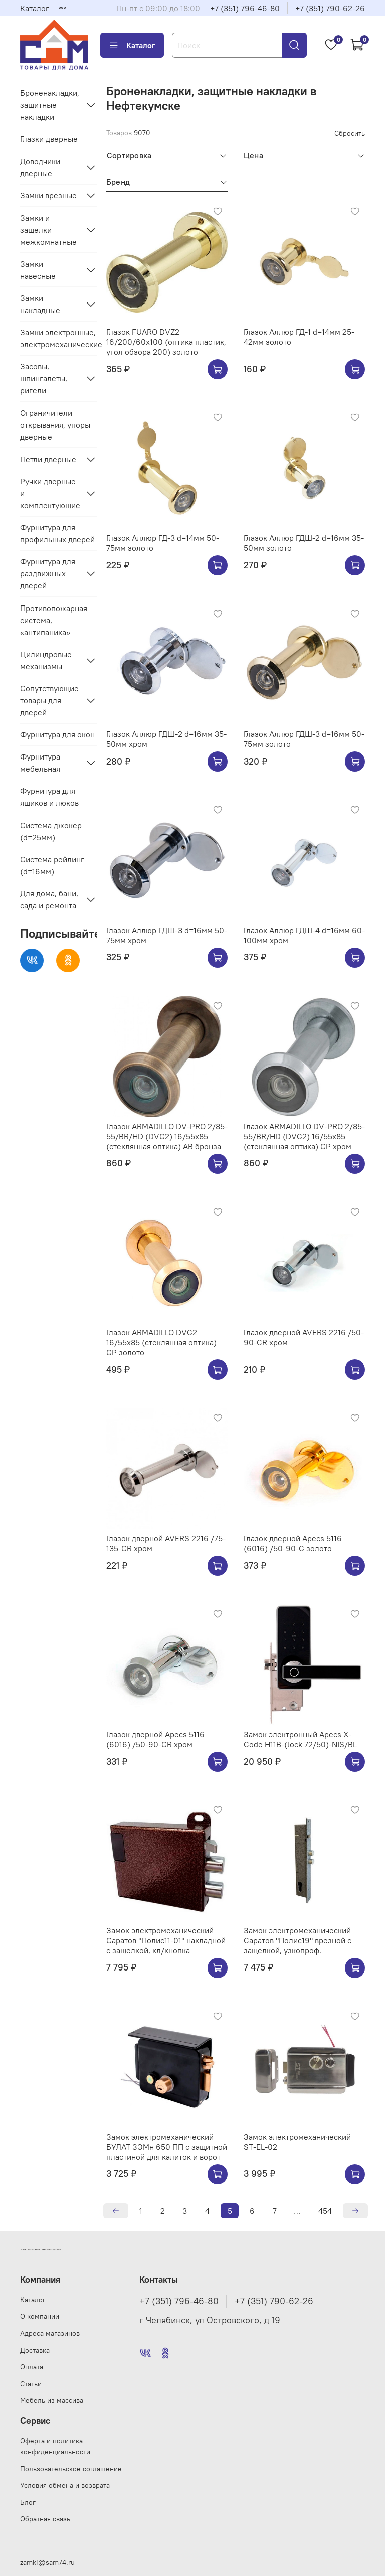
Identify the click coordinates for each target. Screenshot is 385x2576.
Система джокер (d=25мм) (51, 831)
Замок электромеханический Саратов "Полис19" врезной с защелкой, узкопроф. (297, 1940)
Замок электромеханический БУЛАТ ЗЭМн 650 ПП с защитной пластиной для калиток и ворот (166, 2147)
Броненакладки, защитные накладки (49, 105)
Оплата (31, 2366)
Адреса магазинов (50, 2333)
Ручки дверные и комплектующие (50, 493)
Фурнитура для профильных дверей (57, 533)
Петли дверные (48, 459)
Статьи (31, 2383)
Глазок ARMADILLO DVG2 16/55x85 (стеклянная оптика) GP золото (161, 1342)
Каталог (34, 8)
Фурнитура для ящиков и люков (49, 797)
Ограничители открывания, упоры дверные (55, 425)
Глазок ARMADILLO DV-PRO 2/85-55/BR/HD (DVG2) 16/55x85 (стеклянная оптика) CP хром (304, 1136)
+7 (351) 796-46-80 (245, 8)
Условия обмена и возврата (65, 2485)
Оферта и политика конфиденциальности (55, 2446)
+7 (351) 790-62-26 (330, 8)
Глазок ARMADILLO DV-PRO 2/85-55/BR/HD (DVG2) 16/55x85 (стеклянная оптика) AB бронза (167, 1136)
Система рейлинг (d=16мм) (52, 865)
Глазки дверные (49, 139)
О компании (39, 2316)
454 (325, 2211)
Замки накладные (40, 304)
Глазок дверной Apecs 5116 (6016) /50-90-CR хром (155, 1739)
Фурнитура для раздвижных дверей (47, 573)
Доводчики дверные (40, 167)
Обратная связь (45, 2518)
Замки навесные (38, 270)
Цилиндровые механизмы (46, 660)
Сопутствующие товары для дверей (49, 700)
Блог (28, 2502)
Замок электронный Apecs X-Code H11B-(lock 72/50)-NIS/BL (300, 1739)
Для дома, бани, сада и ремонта (49, 899)
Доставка (35, 2350)
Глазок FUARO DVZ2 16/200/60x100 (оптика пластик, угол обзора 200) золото (166, 342)
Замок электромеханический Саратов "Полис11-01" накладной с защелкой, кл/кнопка (166, 1940)
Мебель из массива (51, 2400)
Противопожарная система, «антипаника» (53, 620)
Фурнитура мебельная (40, 762)
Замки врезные (48, 195)
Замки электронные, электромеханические (58, 338)
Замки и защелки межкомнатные (48, 230)
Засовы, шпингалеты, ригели (43, 378)
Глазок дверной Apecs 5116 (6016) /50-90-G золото (293, 1543)
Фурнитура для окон (57, 734)
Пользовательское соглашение (71, 2468)
